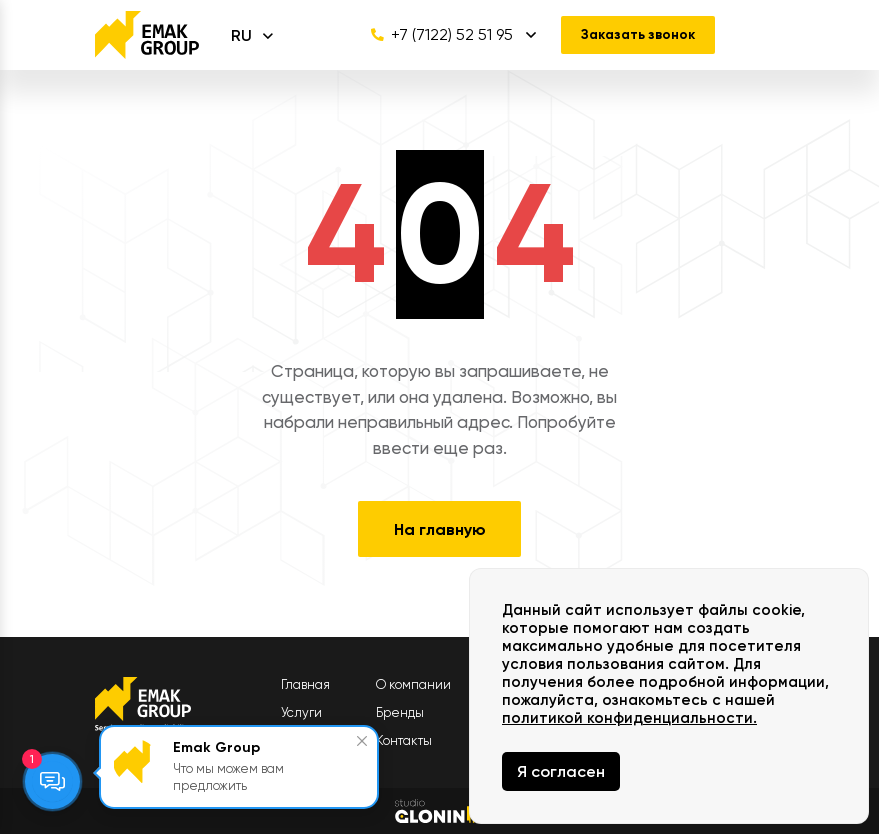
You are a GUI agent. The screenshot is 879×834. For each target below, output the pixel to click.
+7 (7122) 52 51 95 (436, 35)
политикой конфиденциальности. (629, 718)
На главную (440, 529)
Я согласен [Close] (561, 771)
